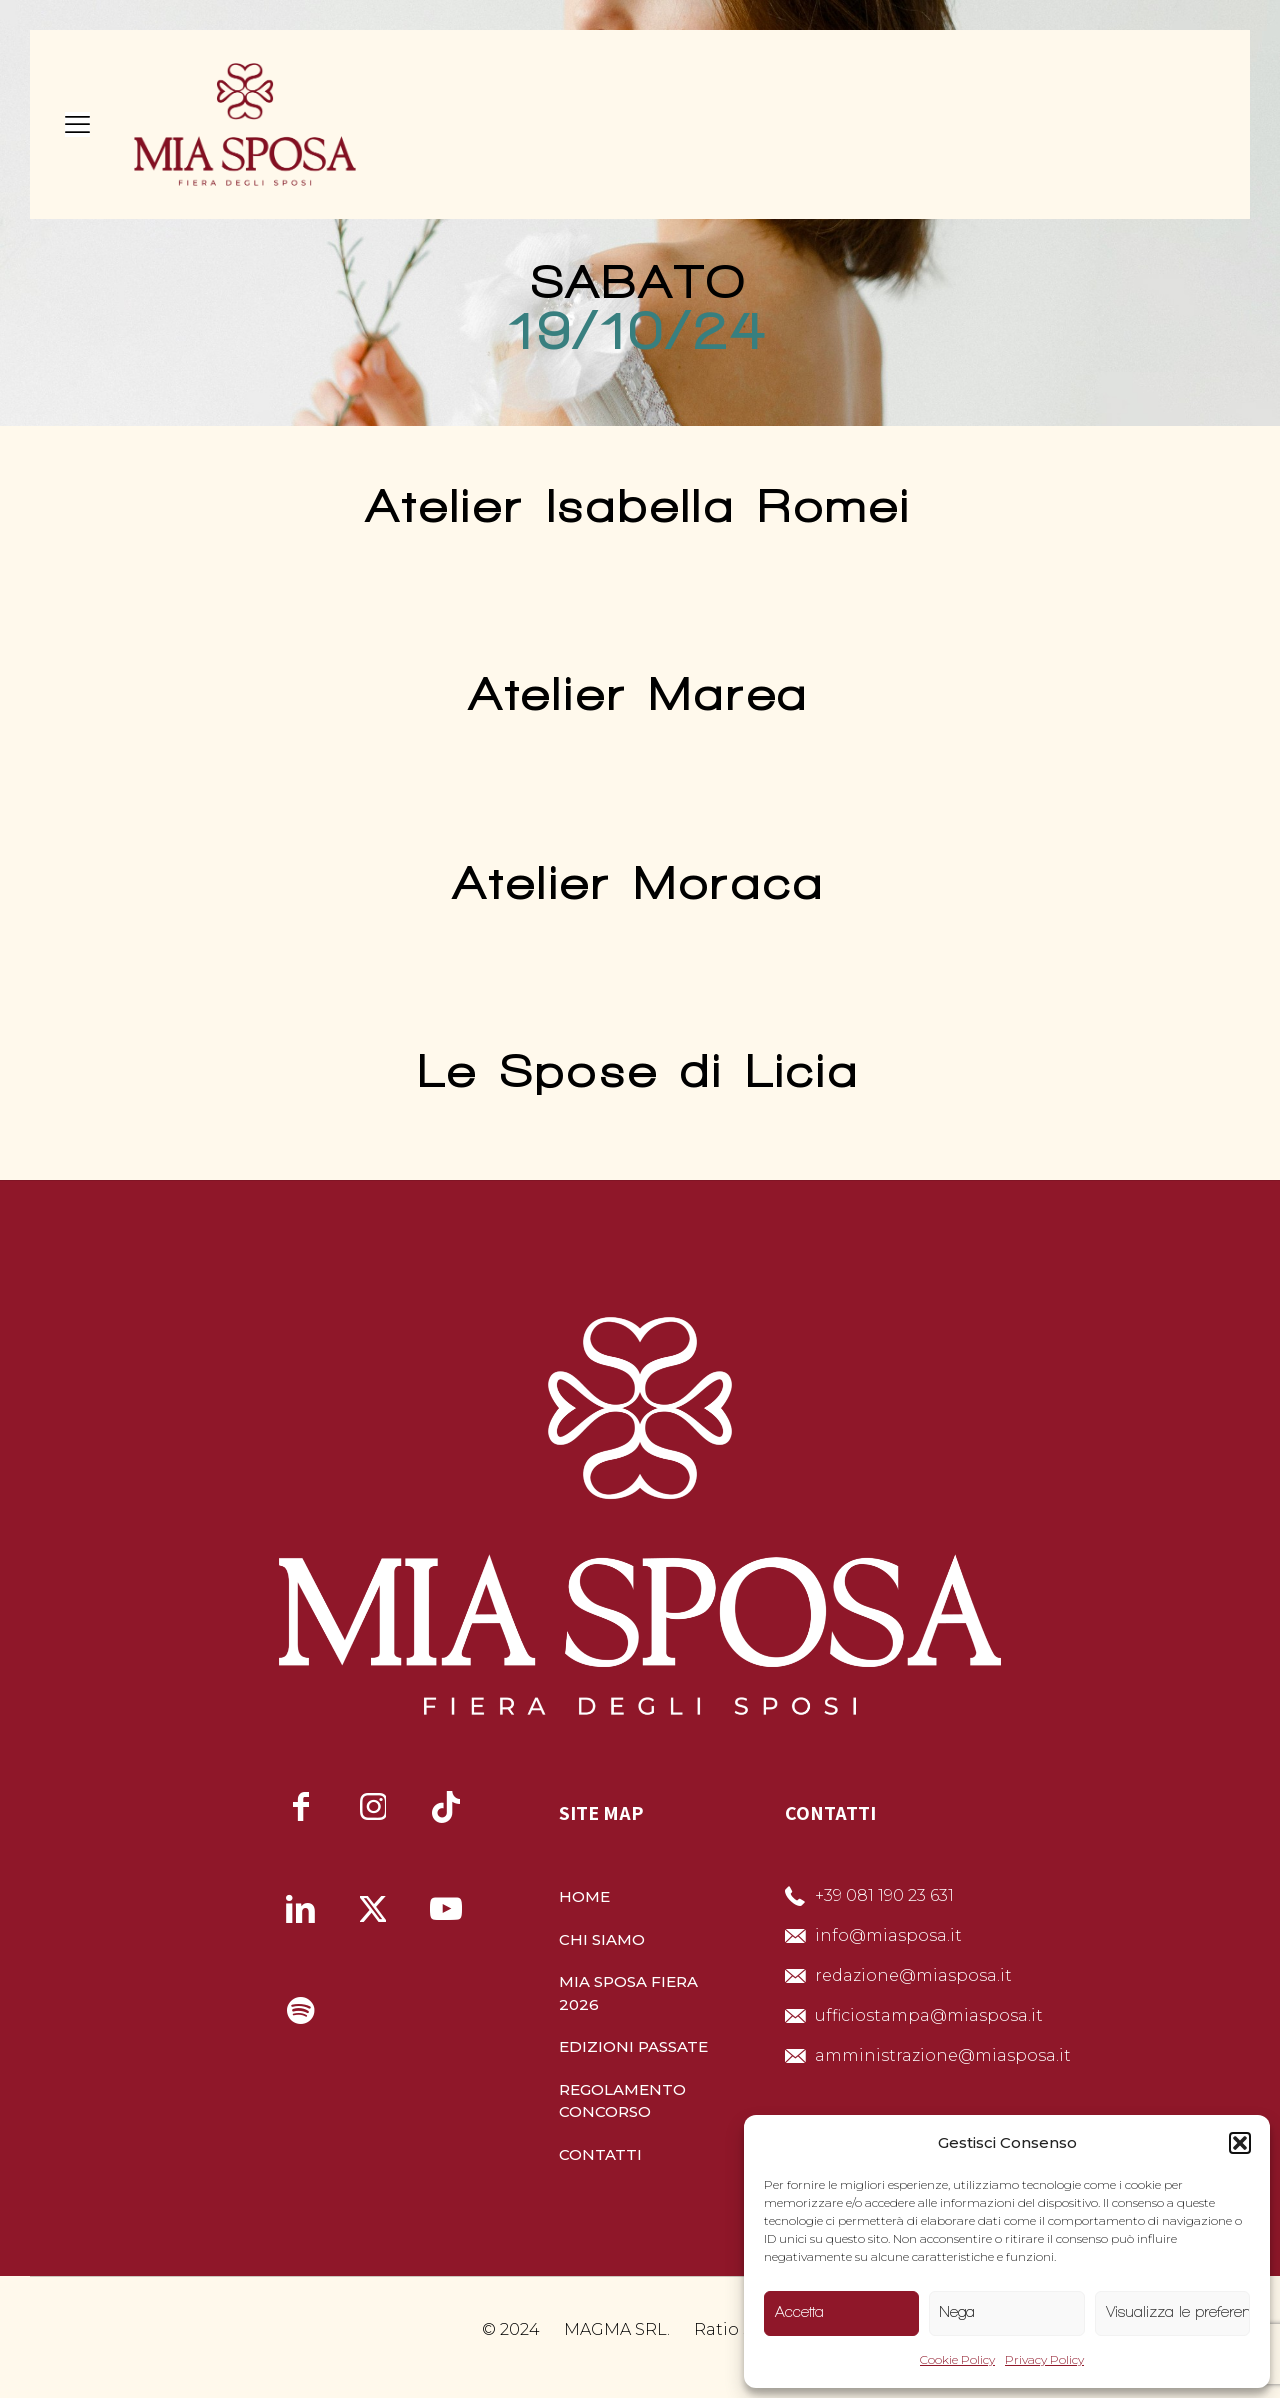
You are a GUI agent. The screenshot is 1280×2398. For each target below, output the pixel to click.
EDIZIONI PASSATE (633, 2046)
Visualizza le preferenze (1178, 2312)
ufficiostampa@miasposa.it (929, 2015)
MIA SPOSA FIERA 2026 (628, 1993)
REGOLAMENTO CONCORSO (622, 2101)
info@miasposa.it (888, 1935)
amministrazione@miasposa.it (943, 2055)
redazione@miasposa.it (913, 1975)
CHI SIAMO (602, 1939)
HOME (584, 1896)
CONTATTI (600, 2154)
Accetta (799, 2312)
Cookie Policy (957, 2359)
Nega (957, 2312)
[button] (1240, 2143)
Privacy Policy (1044, 2359)
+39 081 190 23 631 (884, 1895)
